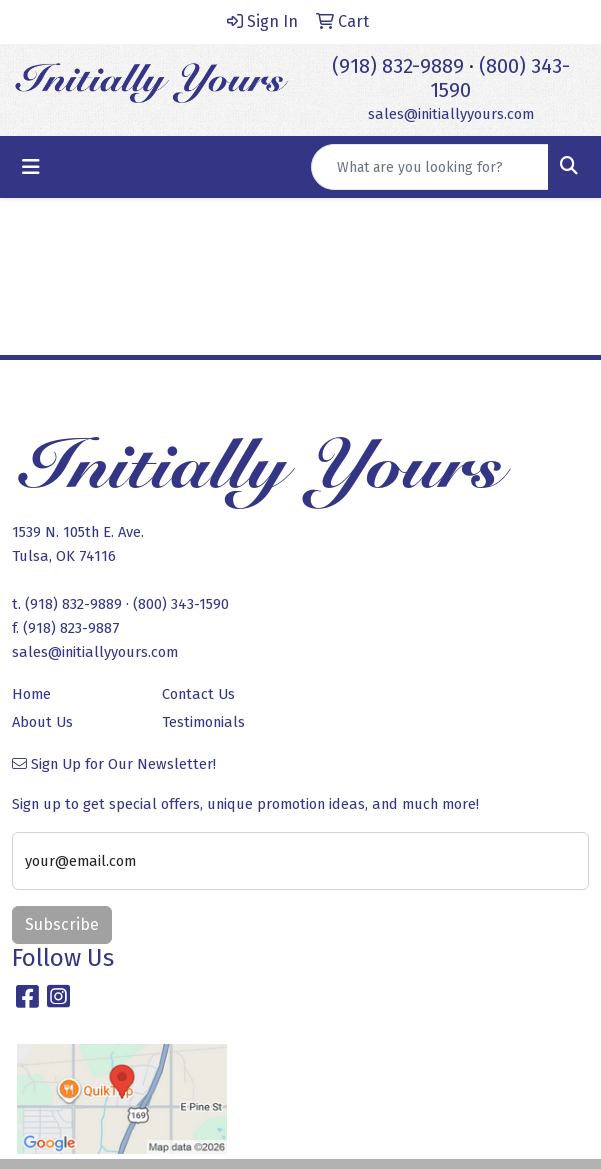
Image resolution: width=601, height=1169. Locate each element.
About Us (42, 722)
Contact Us (198, 694)
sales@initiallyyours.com (451, 114)
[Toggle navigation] (31, 167)
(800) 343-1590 (181, 604)
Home (31, 694)
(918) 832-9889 (398, 66)
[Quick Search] (430, 167)
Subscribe (62, 924)
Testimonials (203, 722)
